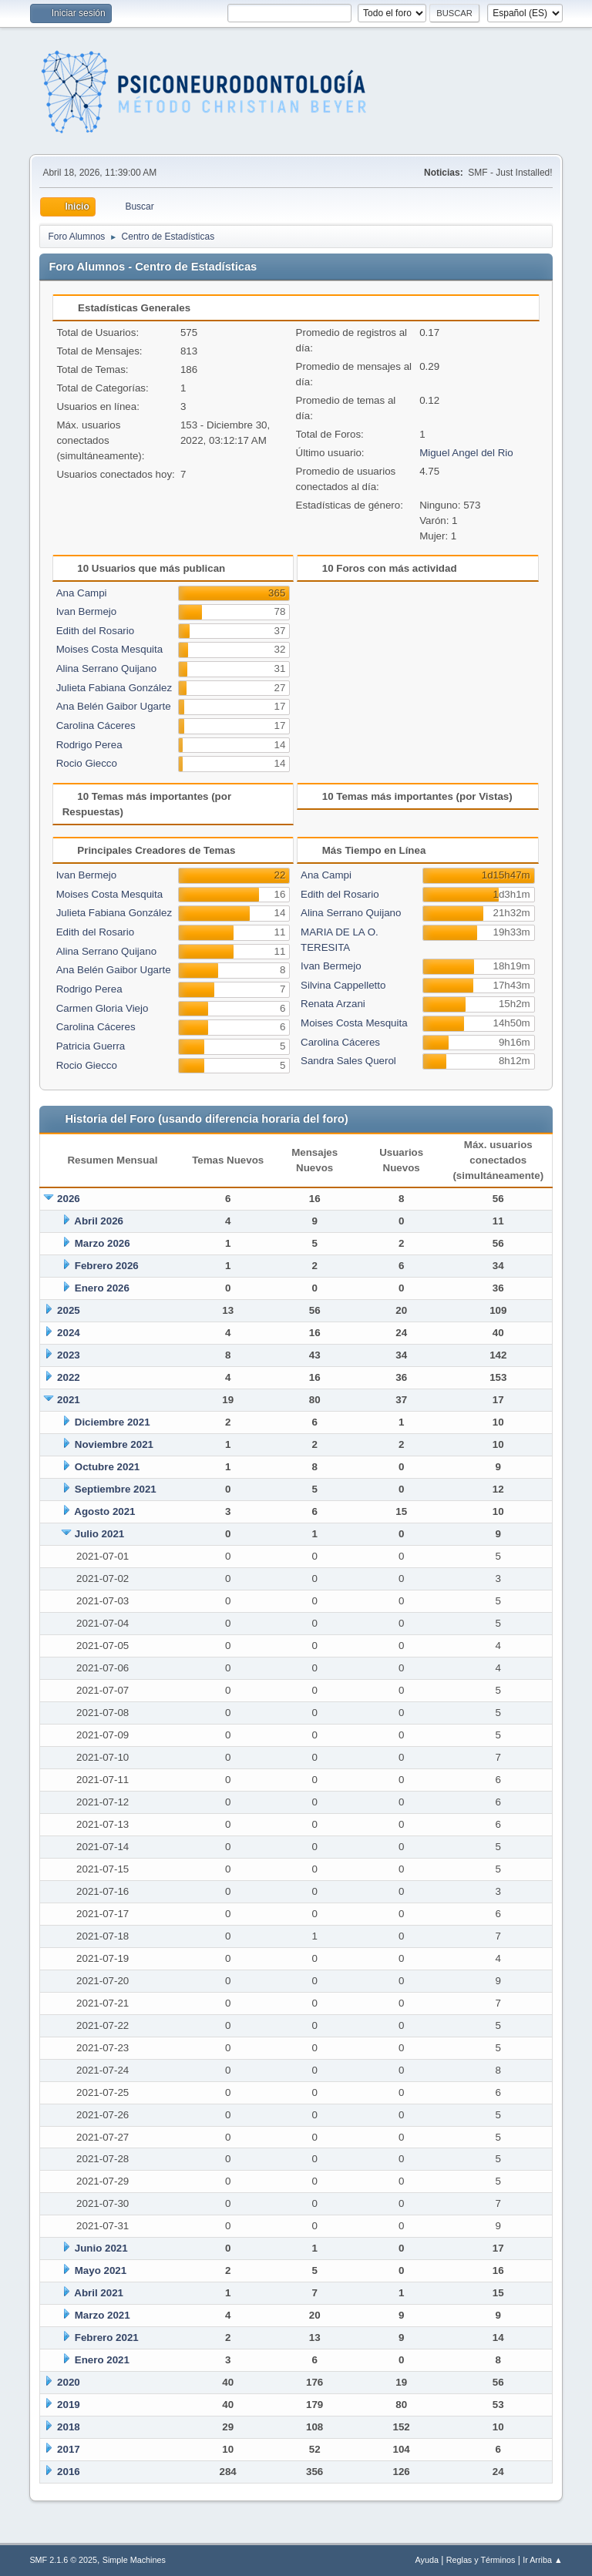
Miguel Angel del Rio (466, 452)
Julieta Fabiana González (114, 688)
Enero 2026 (102, 1288)
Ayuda (427, 2559)
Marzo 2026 (102, 1243)
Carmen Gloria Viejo (102, 1008)
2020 (68, 2382)
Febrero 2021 (107, 2337)
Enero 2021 (102, 2360)
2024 (68, 1332)
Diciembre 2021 (112, 1422)
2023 (68, 1355)
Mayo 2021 (100, 2270)
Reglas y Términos (481, 2559)
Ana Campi (81, 593)
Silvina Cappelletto (343, 985)
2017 (68, 2449)
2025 (68, 1310)
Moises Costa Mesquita (109, 649)
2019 (68, 2404)
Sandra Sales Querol (348, 1060)
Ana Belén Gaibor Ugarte (113, 706)
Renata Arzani (333, 1003)
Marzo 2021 (102, 2315)
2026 (68, 1198)
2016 (68, 2471)
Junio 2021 (101, 2248)
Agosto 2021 (104, 1511)
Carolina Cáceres (96, 725)
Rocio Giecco (86, 763)
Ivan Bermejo (86, 611)
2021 (68, 1400)
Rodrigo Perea (89, 745)
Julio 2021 (99, 1534)
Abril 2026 (98, 1221)
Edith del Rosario (95, 630)
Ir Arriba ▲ (542, 2559)
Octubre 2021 (107, 1467)
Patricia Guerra (91, 1046)
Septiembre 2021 (115, 1489)
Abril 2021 (98, 2293)
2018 (68, 2427)
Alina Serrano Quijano (106, 668)
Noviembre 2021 (114, 1444)
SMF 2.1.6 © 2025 (63, 2559)
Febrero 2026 (107, 1265)
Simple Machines (134, 2559)
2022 (68, 1377)
